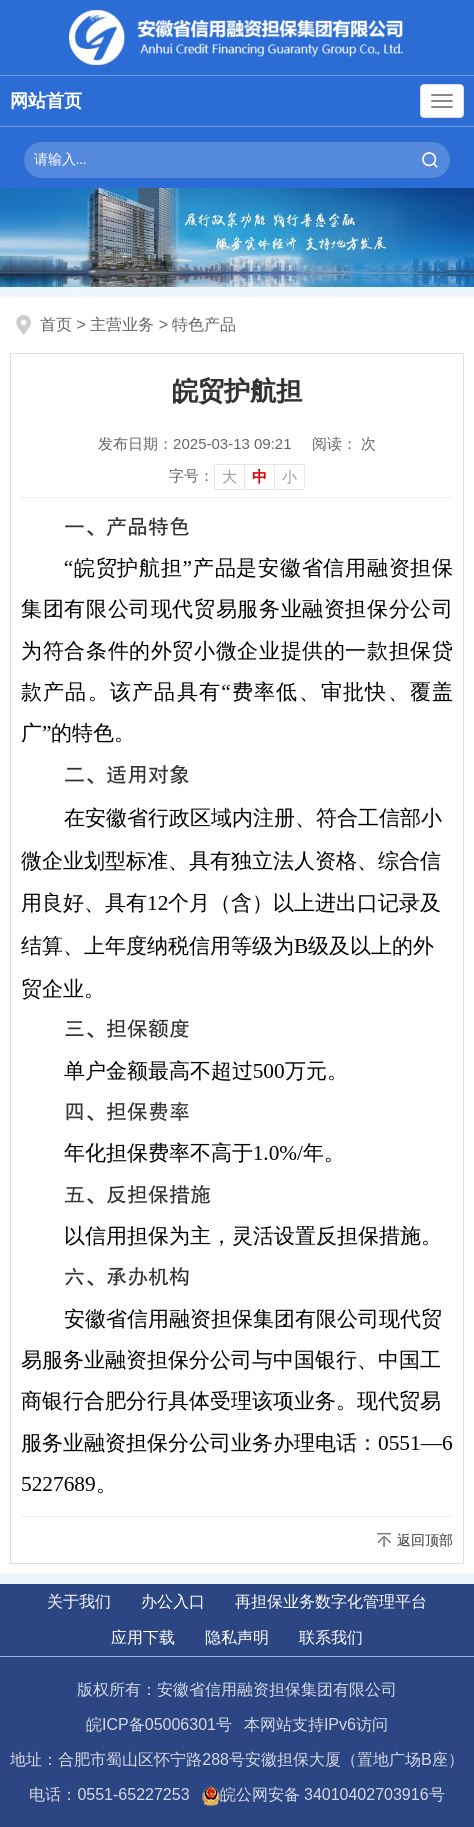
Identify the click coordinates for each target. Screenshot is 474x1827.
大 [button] (229, 476)
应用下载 (143, 1637)
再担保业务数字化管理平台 (331, 1601)
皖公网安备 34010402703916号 (323, 1794)
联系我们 (331, 1637)
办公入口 (173, 1601)
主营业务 (122, 324)
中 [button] (259, 476)
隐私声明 (237, 1637)
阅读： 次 (344, 443)
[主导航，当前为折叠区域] (442, 101)
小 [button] (289, 476)
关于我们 (79, 1601)
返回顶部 (425, 1540)
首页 (56, 324)
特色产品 (204, 324)
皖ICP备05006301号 (159, 1724)
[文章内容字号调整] (237, 476)
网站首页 (46, 101)
